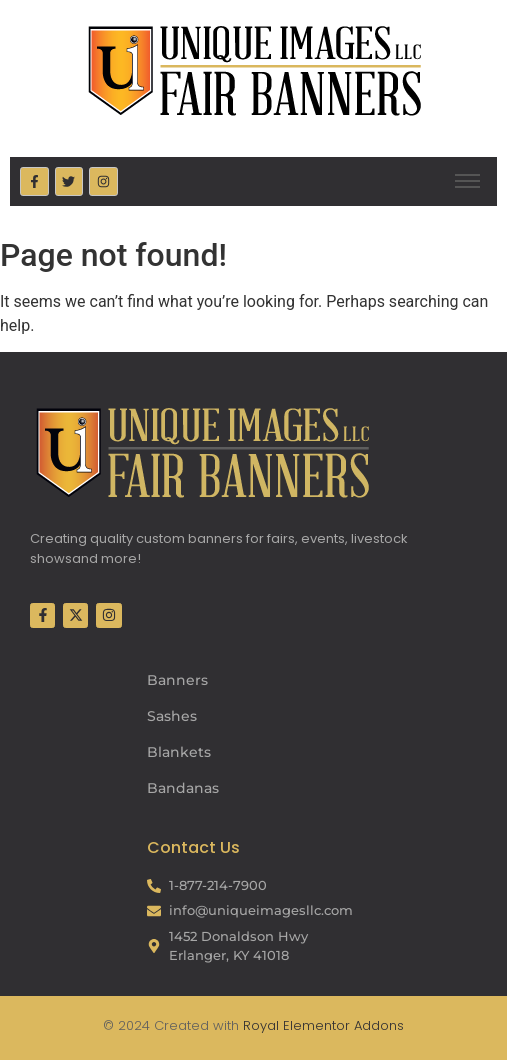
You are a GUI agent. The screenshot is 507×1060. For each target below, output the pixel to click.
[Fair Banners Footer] (202, 452)
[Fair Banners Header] (254, 70)
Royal (261, 1025)
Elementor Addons (341, 1025)
